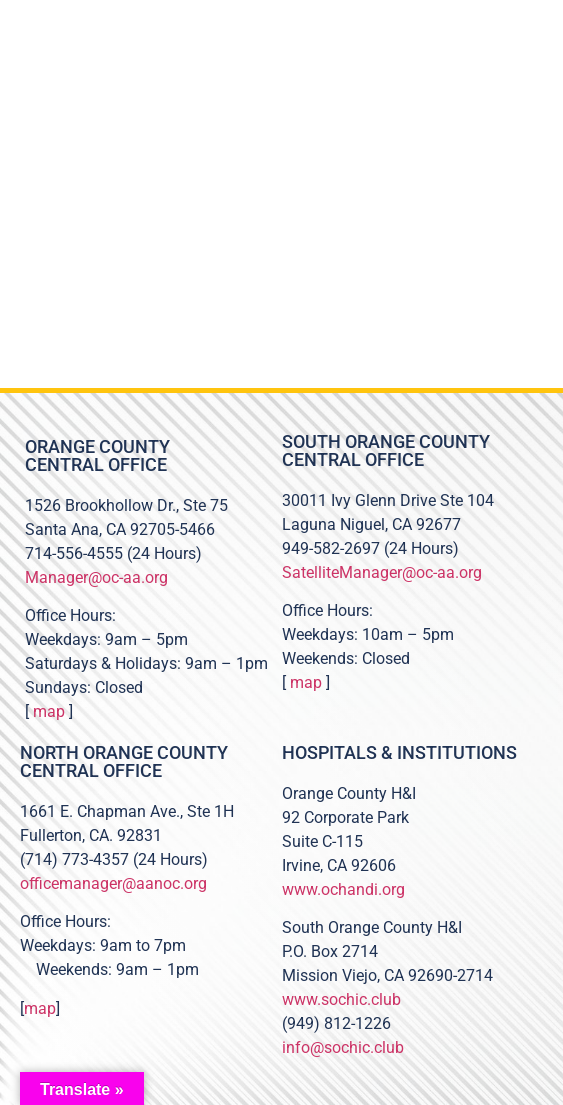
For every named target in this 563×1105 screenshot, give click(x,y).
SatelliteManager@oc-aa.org (382, 572)
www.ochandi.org (343, 889)
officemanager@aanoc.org (113, 883)
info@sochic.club (343, 1047)
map (49, 711)
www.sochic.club (341, 999)
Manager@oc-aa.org (96, 577)
